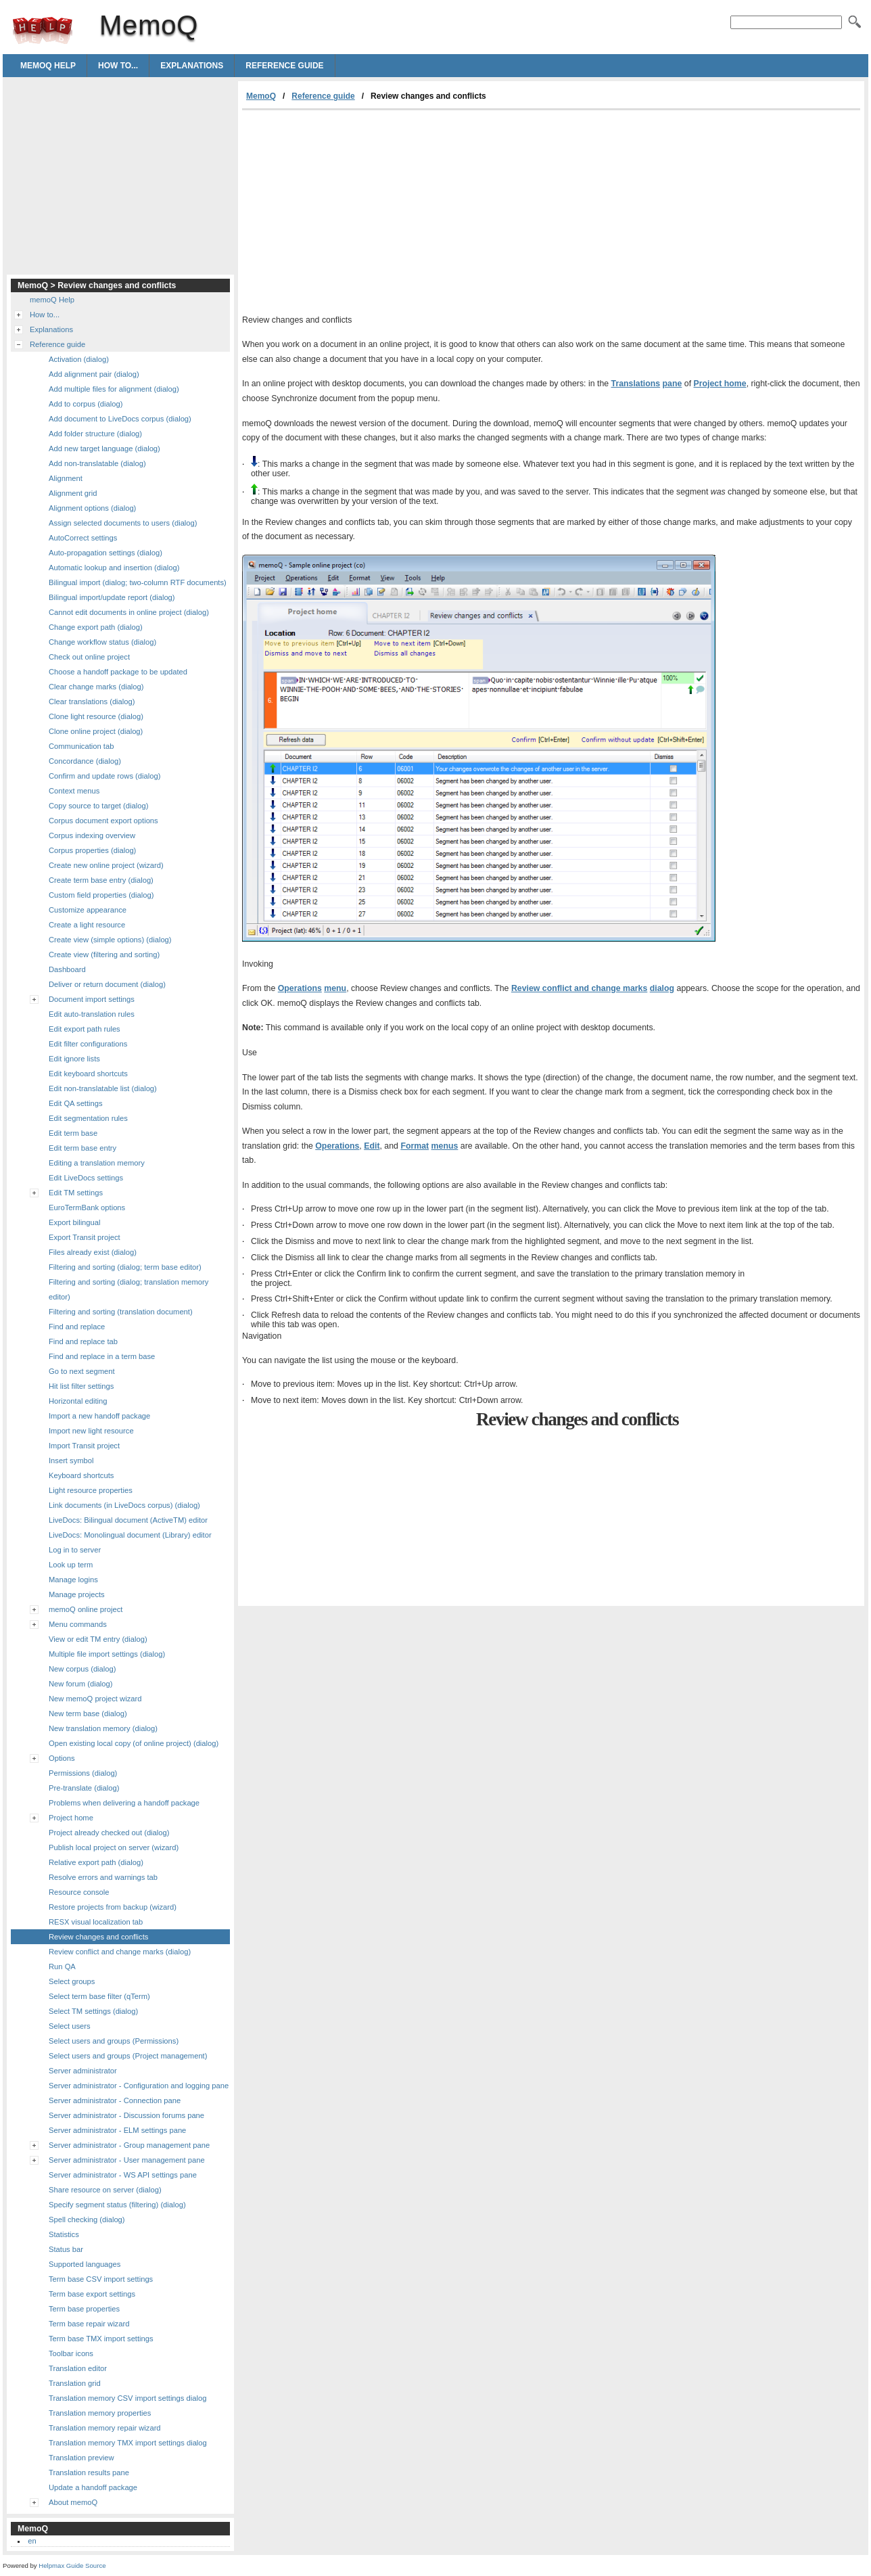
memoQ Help (48, 65)
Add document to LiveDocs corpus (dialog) (120, 419)
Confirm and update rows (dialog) (104, 776)
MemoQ (42, 30)
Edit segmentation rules (88, 1118)
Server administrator (83, 2071)
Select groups (72, 1981)
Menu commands (78, 1624)
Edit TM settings (76, 1193)
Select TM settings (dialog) (93, 2011)
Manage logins (73, 1580)
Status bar (66, 2249)
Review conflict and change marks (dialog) (120, 1952)
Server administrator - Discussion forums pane (126, 2115)
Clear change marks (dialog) (96, 687)
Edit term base (73, 1133)
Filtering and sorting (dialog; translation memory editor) (128, 1289)
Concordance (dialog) (85, 761)
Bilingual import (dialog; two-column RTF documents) (138, 582)
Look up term (71, 1565)
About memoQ (73, 2502)
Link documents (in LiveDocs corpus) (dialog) (124, 1505)
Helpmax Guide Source (72, 2565)
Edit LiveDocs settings (86, 1178)
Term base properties (84, 2309)
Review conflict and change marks (579, 988)
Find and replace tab (83, 1341)
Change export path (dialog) (96, 627)
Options (62, 1758)
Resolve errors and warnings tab (103, 1877)
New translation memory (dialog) (103, 1728)
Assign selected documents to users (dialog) (123, 523)
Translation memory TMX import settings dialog (128, 2443)
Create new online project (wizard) (106, 865)
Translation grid (75, 2383)
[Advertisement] (355, 211)
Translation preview (81, 2458)
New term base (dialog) (88, 1713)
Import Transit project (84, 1446)
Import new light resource (91, 1431)
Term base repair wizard (89, 2324)
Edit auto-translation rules (92, 1014)
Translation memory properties (100, 2413)
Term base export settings (92, 2294)
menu (335, 988)
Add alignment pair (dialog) (94, 374)
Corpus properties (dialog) (92, 850)
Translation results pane (89, 2472)
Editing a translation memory (97, 1163)
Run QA (62, 1966)
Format (414, 1146)
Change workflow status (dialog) (102, 642)
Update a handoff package (93, 2487)
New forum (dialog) (81, 1684)
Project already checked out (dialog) (109, 1832)
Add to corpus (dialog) (85, 404)
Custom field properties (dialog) (101, 895)
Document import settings (92, 999)
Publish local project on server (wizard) (114, 1847)
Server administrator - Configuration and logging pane (139, 2086)
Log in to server (75, 1550)
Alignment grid (73, 493)
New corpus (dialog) (82, 1669)
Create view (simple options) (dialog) (110, 940)
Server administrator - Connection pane (115, 2100)
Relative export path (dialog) (96, 1862)
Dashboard (67, 969)
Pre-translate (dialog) (84, 1788)
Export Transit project (84, 1237)
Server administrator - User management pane (127, 2160)
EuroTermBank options (87, 1207)
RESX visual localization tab (96, 1922)
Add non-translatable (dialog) (97, 463)
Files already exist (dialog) (93, 1252)
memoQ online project (85, 1609)
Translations (636, 383)
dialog (662, 988)
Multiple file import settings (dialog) (107, 1654)
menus (444, 1146)
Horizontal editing (78, 1401)
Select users (70, 2026)
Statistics (64, 2234)
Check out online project (89, 657)
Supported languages (84, 2264)
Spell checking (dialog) (87, 2219)
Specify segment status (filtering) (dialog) (117, 2205)
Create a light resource (87, 925)
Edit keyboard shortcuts (88, 1074)
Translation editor (78, 2368)
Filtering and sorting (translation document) (121, 1312)
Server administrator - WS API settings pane (123, 2175)
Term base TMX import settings (101, 2338)
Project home (720, 383)
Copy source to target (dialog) (98, 806)
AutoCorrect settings (83, 538)
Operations (300, 988)
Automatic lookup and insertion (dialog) (114, 568)
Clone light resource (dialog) (96, 716)
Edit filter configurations (88, 1044)
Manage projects (77, 1594)
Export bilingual (75, 1222)
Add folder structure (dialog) (95, 434)
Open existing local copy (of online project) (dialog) (133, 1743)
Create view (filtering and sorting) (104, 954)
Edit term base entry (82, 1148)
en (32, 2541)
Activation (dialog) (79, 359)
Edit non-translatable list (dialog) (103, 1088)
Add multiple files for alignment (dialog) (114, 389)
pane (672, 383)
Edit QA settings (76, 1103)
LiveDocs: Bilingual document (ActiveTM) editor (128, 1520)
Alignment (66, 478)
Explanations (191, 65)
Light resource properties (91, 1490)
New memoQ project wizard (95, 1699)
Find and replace (77, 1326)
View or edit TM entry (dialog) (98, 1639)
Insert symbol (71, 1460)
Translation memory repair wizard (105, 2428)
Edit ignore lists (74, 1059)
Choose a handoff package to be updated (118, 672)
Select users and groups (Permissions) (114, 2041)
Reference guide (284, 65)
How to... (118, 65)
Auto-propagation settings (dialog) (105, 553)
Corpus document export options (103, 820)
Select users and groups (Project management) (128, 2056)
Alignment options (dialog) (92, 508)
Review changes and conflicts (98, 1937)
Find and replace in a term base (102, 1356)
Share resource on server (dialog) (105, 2190)
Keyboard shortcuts (81, 1475)
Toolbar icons (71, 2353)
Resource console (79, 1892)
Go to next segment (82, 1371)
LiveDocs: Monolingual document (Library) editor (130, 1535)
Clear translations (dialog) (92, 701)
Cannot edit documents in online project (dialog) (129, 612)
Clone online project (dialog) (96, 731)
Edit (371, 1146)
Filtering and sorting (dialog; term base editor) (125, 1267)
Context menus (74, 791)
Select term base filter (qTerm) (99, 1996)
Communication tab (81, 746)
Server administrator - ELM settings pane (117, 2130)
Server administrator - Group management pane (129, 2145)
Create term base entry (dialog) (101, 880)
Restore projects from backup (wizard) (112, 1907)
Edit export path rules (84, 1029)
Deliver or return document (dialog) (107, 984)
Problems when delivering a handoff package (124, 1803)
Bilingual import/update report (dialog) (112, 597)
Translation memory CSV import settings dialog (127, 2398)
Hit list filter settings (81, 1386)
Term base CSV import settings (101, 2279)
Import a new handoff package (99, 1416)
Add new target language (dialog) (104, 448)
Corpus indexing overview (92, 835)
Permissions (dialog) (83, 1773)
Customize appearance (87, 910)
